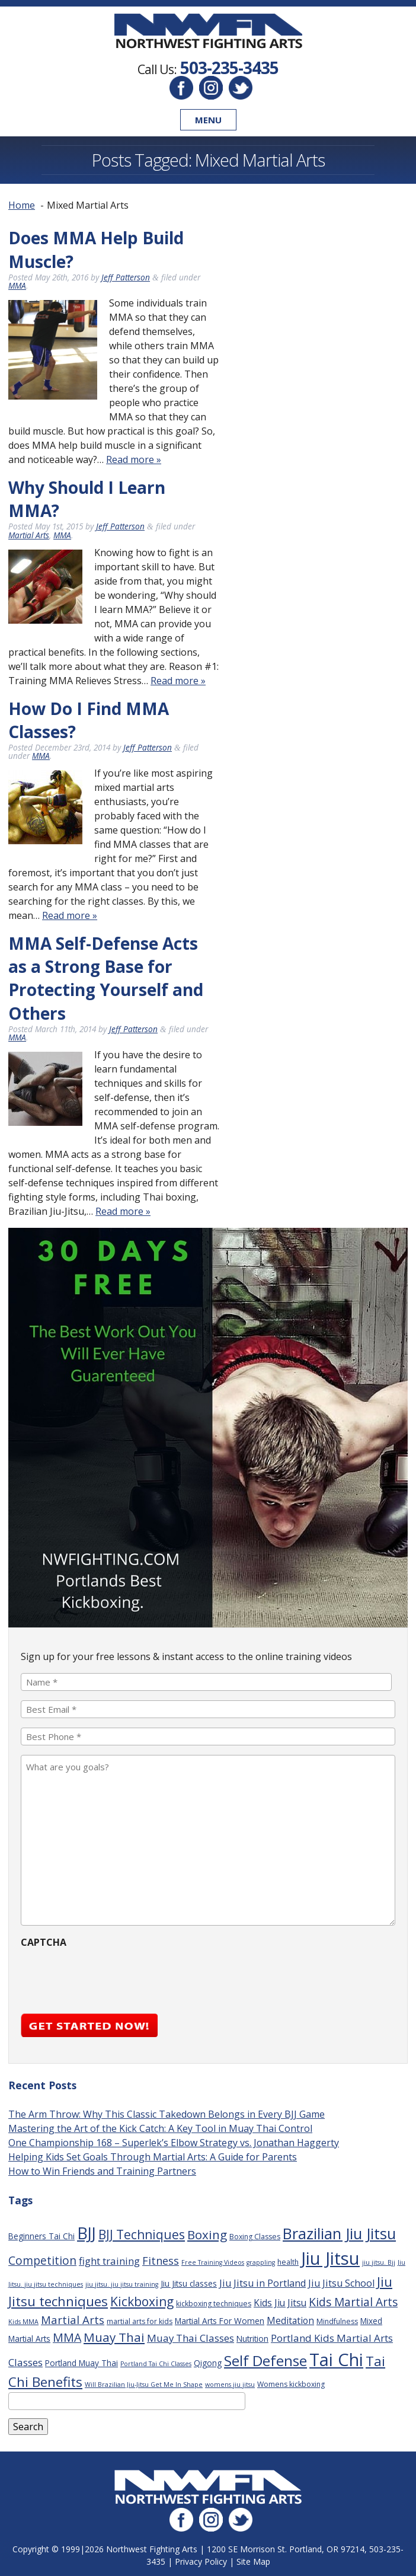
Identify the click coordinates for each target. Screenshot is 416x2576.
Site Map (253, 2561)
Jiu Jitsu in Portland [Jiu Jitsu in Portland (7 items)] (262, 2283)
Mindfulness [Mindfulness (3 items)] (337, 2321)
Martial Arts (28, 535)
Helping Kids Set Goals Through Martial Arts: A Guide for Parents (152, 2156)
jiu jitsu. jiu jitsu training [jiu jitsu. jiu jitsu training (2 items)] (121, 2284)
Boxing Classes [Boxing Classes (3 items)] (254, 2237)
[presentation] (111, 1977)
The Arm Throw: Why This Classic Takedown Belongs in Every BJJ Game (166, 2114)
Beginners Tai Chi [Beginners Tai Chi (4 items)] (41, 2236)
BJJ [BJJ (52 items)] (86, 2233)
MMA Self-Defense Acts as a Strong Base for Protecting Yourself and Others (105, 978)
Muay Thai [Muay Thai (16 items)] (114, 2337)
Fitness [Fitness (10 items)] (160, 2260)
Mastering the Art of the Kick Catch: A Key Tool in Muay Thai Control (160, 2128)
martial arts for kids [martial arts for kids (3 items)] (139, 2321)
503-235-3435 (229, 67)
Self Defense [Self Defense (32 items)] (265, 2360)
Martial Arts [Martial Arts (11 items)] (72, 2319)
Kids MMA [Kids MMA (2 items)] (23, 2322)
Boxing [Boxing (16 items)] (207, 2234)
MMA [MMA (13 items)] (67, 2337)
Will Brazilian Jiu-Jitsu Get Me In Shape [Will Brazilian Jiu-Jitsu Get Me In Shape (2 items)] (144, 2384)
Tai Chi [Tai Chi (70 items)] (336, 2359)
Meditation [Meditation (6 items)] (290, 2320)
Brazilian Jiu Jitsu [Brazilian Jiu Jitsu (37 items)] (339, 2233)
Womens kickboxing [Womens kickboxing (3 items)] (291, 2384)
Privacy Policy (201, 2561)
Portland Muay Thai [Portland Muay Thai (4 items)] (81, 2362)
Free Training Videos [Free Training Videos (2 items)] (212, 2262)
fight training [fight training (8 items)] (109, 2261)
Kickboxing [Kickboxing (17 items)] (142, 2301)
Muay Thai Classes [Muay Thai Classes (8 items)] (190, 2338)
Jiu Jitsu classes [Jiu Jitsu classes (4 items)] (189, 2283)
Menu (208, 120)
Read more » (133, 459)
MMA (17, 285)
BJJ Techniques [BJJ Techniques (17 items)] (141, 2234)
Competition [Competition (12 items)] (42, 2260)
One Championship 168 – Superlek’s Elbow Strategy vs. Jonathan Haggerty (173, 2142)
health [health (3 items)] (288, 2262)
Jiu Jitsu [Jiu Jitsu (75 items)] (330, 2258)
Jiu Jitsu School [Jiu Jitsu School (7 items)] (341, 2283)
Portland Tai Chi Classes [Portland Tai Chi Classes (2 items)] (155, 2364)
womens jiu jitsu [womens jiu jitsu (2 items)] (230, 2384)
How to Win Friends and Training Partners (102, 2171)
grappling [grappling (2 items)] (261, 2262)
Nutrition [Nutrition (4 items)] (252, 2338)
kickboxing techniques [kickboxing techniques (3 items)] (213, 2304)
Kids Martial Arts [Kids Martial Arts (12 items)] (353, 2302)
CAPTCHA (43, 1942)
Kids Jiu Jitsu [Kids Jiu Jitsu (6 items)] (280, 2302)
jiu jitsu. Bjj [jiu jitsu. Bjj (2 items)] (378, 2262)
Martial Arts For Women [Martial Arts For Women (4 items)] (219, 2320)
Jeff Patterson (125, 277)
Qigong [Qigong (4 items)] (208, 2362)
